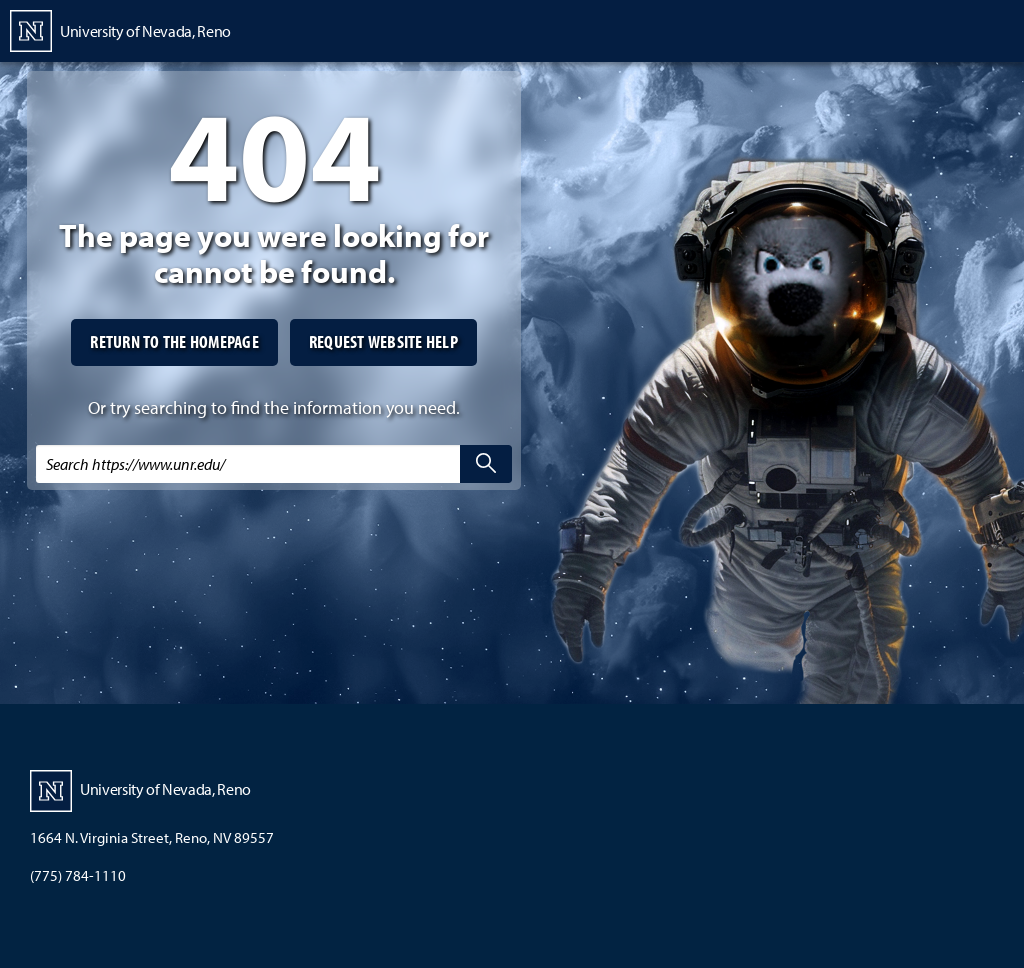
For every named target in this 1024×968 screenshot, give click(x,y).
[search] (486, 464)
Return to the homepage (174, 341)
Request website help (383, 341)
